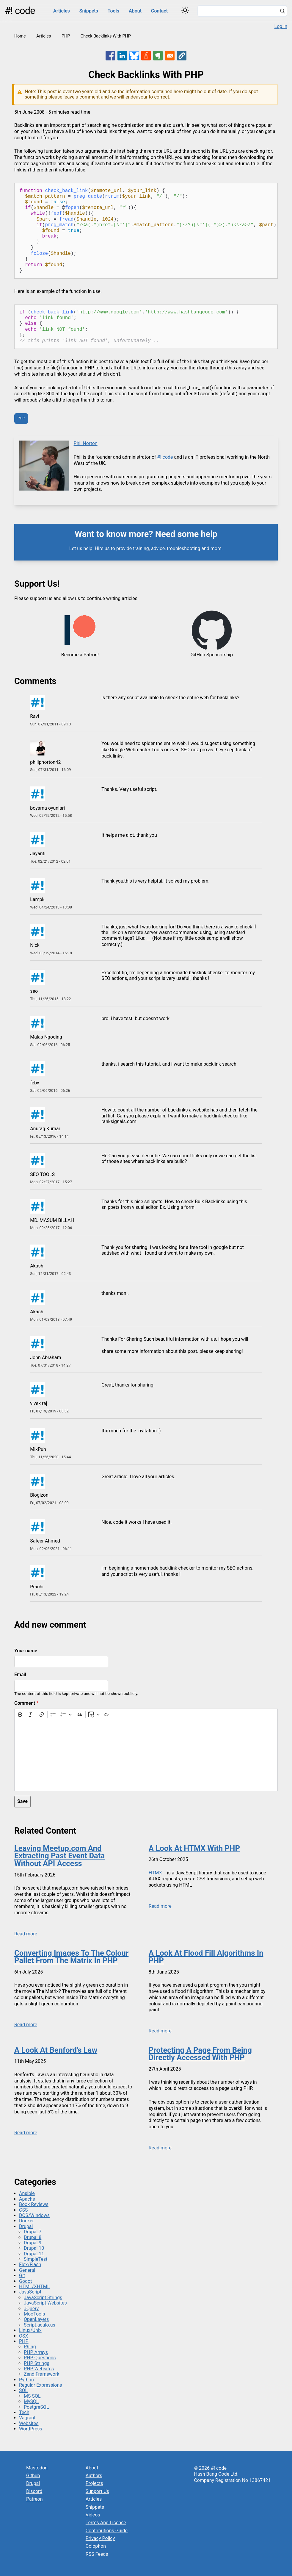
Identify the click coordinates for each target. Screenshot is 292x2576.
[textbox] (146, 1755)
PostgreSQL (36, 2407)
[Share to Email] (170, 55)
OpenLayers (36, 2319)
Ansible (27, 2193)
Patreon (34, 2499)
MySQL (31, 2401)
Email (20, 1674)
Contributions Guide (107, 2530)
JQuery (31, 2308)
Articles (61, 11)
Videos (93, 2515)
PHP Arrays (36, 2352)
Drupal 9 (32, 2243)
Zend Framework (41, 2374)
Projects (94, 2483)
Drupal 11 (34, 2254)
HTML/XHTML (34, 2286)
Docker (26, 2221)
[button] (181, 55)
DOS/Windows (34, 2215)
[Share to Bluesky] (134, 55)
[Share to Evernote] (158, 55)
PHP (66, 36)
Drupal (26, 2226)
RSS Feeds (97, 2554)
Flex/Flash (30, 2264)
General (27, 2270)
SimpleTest (36, 2259)
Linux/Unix (30, 2330)
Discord (34, 2491)
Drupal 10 (34, 2248)
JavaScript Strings (43, 2297)
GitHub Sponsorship (212, 655)
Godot (25, 2281)
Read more (25, 1934)
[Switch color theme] (185, 10)
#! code (20, 10)
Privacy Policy (100, 2538)
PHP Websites (39, 2369)
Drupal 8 (32, 2237)
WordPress (30, 2429)
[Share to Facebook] (110, 55)
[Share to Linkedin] (122, 55)
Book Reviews (33, 2204)
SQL (23, 2390)
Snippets (88, 11)
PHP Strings (36, 2363)
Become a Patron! (80, 655)
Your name (25, 1651)
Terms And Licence (106, 2522)
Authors (94, 2475)
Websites (29, 2423)
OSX (23, 2336)
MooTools (34, 2314)
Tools (113, 11)
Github (33, 2475)
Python (26, 2380)
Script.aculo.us (39, 2325)
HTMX (155, 1873)
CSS (23, 2210)
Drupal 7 (32, 2232)
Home (20, 36)
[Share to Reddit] (146, 55)
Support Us (97, 2491)
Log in (280, 26)
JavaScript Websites (45, 2303)
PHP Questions (40, 2357)
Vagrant (27, 2418)
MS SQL (32, 2396)
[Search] (282, 11)
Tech (24, 2412)
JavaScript (30, 2292)
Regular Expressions (40, 2385)
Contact (159, 11)
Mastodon (37, 2468)
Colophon (96, 2546)
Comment (24, 1703)
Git (22, 2275)
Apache (27, 2199)
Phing (30, 2346)
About (135, 11)
